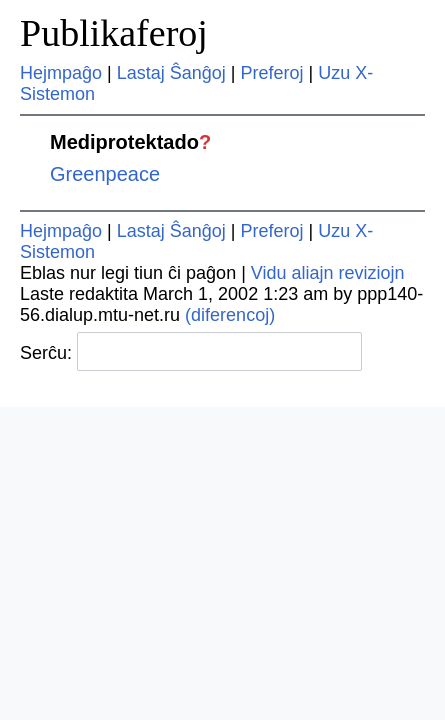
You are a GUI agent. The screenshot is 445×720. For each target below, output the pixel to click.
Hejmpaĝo (61, 73)
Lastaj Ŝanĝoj (171, 73)
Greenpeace (105, 174)
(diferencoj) (230, 315)
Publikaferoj (114, 33)
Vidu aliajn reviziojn (328, 273)
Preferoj (272, 73)
